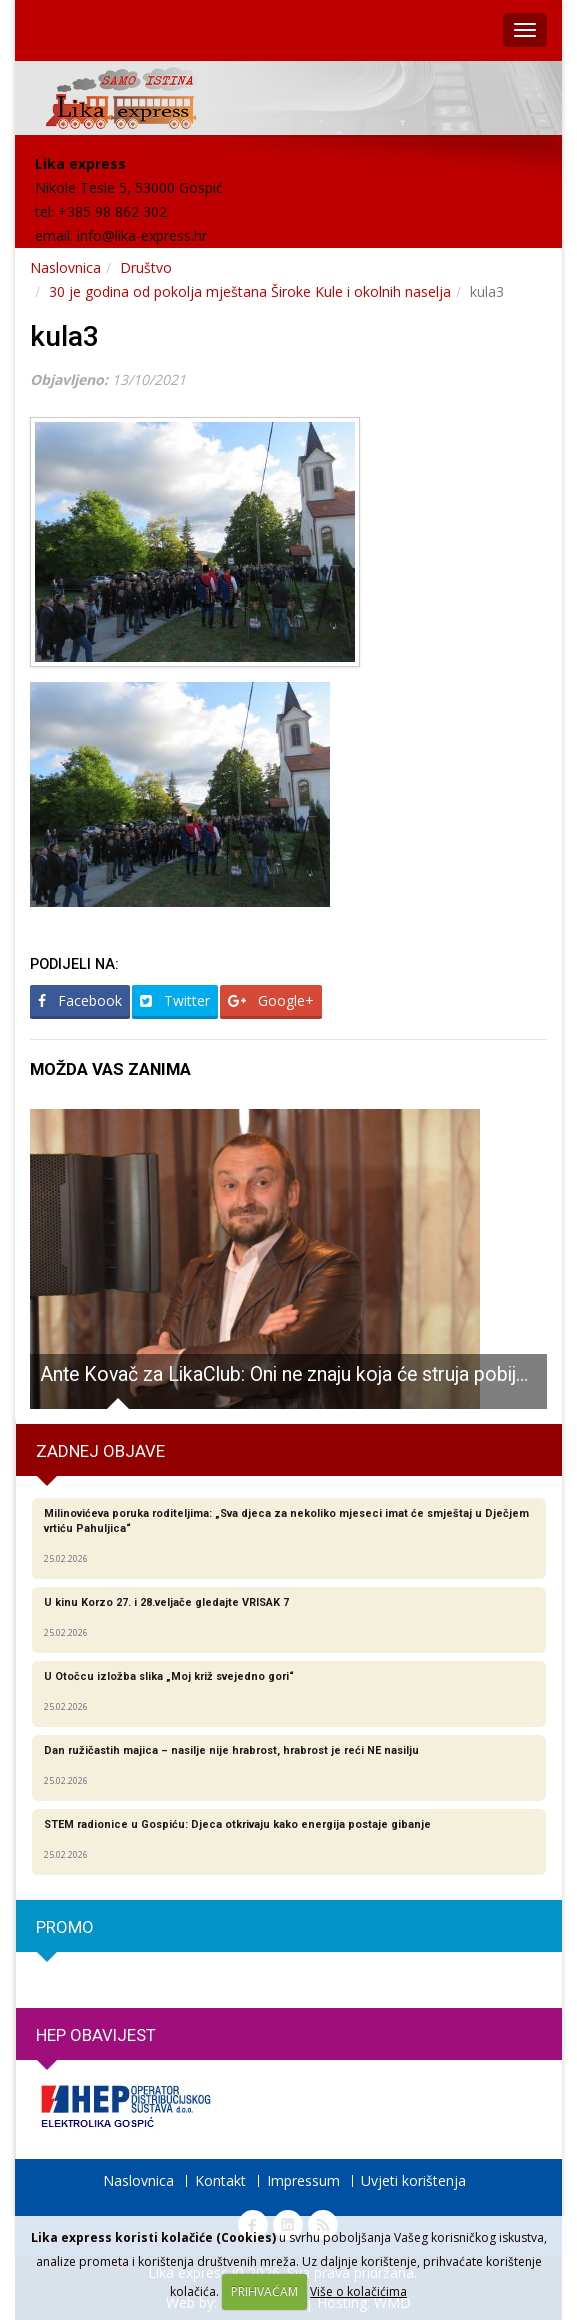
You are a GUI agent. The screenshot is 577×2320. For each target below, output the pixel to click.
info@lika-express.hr (142, 235)
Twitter (175, 1000)
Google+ (271, 1000)
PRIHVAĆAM (264, 2291)
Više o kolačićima (358, 2291)
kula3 (64, 336)
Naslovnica (65, 267)
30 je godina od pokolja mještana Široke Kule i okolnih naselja (250, 291)
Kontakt (220, 2180)
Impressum (303, 2180)
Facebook (80, 1000)
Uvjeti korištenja (413, 2180)
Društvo (146, 267)
